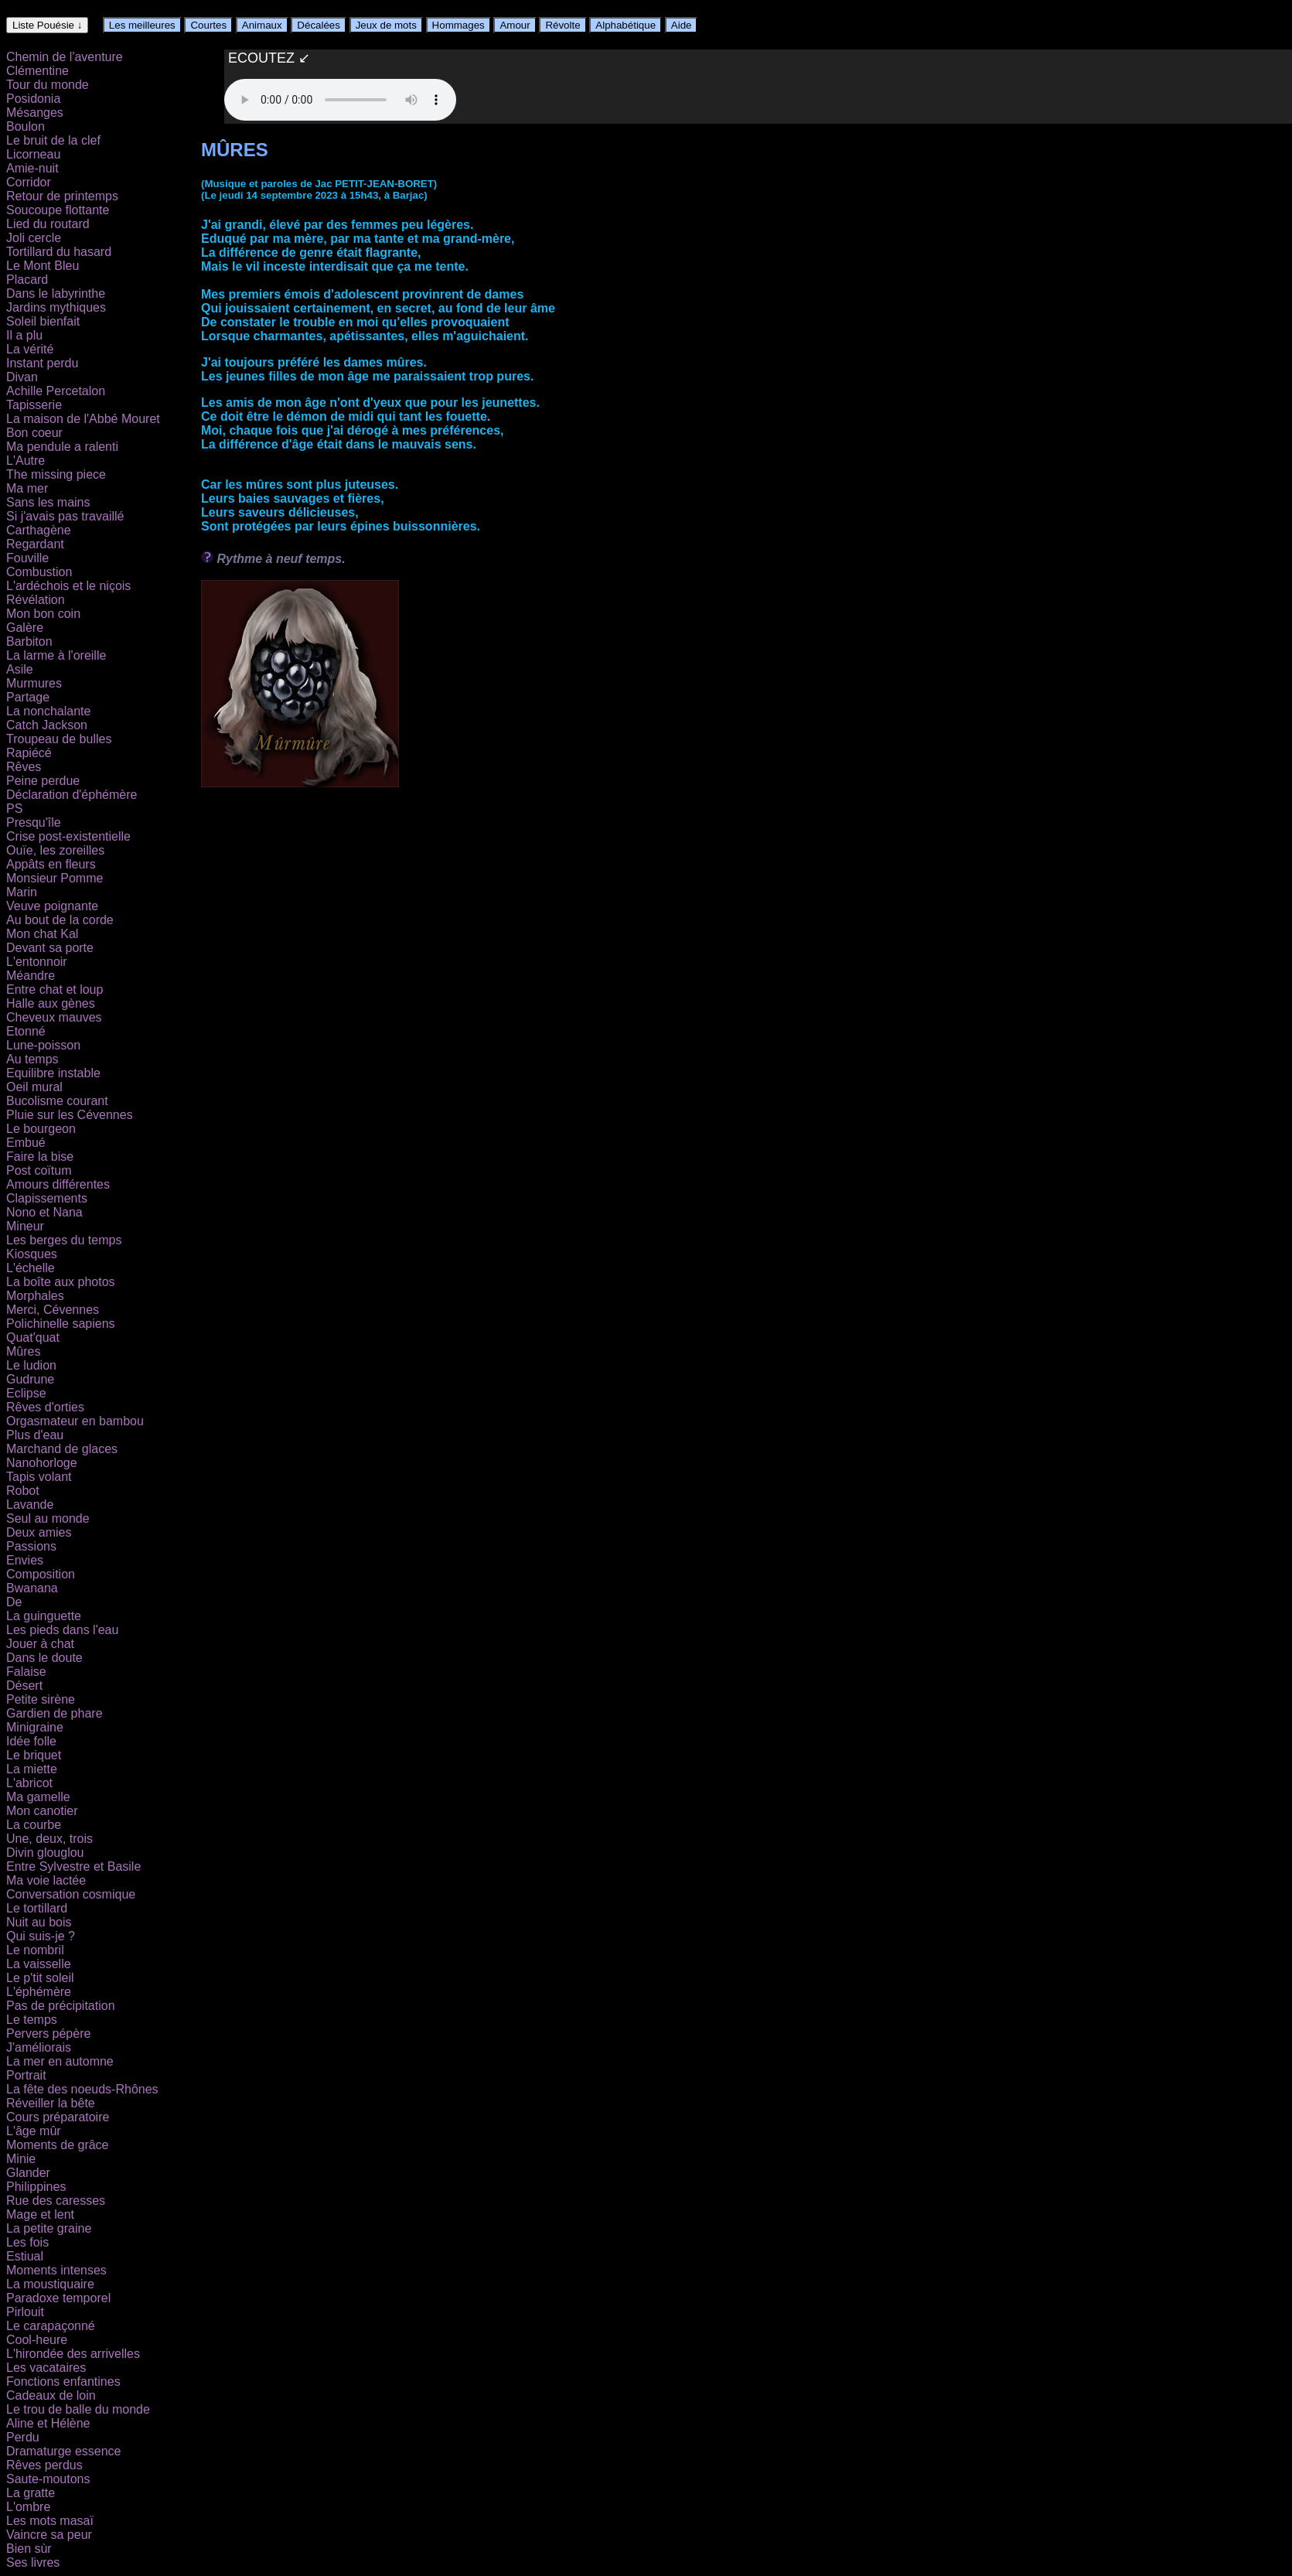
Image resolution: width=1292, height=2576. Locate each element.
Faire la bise (39, 1156)
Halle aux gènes (50, 1003)
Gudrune (30, 1379)
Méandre (30, 975)
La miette (31, 1769)
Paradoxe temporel (58, 2298)
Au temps (32, 1059)
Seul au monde (48, 1518)
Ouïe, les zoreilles (55, 850)
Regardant (35, 544)
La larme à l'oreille (56, 655)
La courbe (33, 1824)
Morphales (35, 1295)
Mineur (25, 1226)
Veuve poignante (52, 906)
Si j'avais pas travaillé (65, 516)
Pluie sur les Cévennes (69, 1114)
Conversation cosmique (70, 1894)
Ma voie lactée (46, 1880)
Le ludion (31, 1365)
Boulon (25, 126)
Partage (27, 697)
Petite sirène (40, 1699)
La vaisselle (38, 1963)
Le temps (31, 2019)
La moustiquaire (50, 2284)
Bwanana (32, 1588)
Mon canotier (42, 1810)
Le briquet (33, 1755)
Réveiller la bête (50, 2103)
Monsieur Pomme (54, 878)
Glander (28, 2172)
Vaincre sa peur (49, 2534)
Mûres (23, 1351)
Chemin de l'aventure (64, 56)
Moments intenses (56, 2270)
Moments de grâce (57, 2144)
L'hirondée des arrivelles (73, 2353)
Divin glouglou (45, 1852)
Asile (19, 669)
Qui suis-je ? (40, 1936)
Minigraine (34, 1727)
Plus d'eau (34, 1435)
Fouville (27, 558)
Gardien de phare (54, 1713)
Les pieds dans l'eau (62, 1629)
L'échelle (30, 1267)
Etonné (26, 1031)
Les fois (27, 2242)
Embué (26, 1142)
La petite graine (48, 2228)
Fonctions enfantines (63, 2381)
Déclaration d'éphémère (71, 794)
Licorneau (33, 154)
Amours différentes (58, 1184)
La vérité (29, 349)
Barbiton (29, 641)
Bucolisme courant (57, 1100)
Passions (31, 1546)
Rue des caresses (55, 2200)
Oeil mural (34, 1087)
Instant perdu (42, 363)
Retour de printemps (62, 196)
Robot (22, 1490)
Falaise (26, 1671)
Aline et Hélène (48, 2423)
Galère (24, 627)
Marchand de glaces (62, 1448)
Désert (24, 1685)
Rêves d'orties (45, 1407)
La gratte (30, 2492)
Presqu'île (33, 822)
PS (14, 808)
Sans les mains (48, 502)
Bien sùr (29, 2548)
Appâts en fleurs (51, 864)
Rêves (23, 766)
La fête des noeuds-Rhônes (82, 2089)
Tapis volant (39, 1476)
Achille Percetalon (55, 390)
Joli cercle (33, 237)
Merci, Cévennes (52, 1309)
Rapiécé (29, 752)
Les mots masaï (50, 2520)
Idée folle (31, 1741)
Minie (21, 2158)
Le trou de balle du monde (78, 2409)
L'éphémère (38, 1991)
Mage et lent (40, 2214)
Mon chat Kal (42, 933)
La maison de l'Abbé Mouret (83, 418)
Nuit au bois (39, 1922)
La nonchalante (48, 711)
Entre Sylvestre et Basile (73, 1866)
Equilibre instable (53, 1073)
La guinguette (43, 1615)
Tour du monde (47, 84)
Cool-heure (36, 2339)
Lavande (29, 1504)
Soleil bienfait (43, 321)
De (14, 1602)
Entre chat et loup (54, 989)
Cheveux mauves (54, 1017)
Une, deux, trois (49, 1838)
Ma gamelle (38, 1796)
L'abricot (29, 1783)
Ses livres (33, 2562)
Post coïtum (38, 1170)
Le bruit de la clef (53, 140)
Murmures (34, 683)
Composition (40, 1574)
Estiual (24, 2256)
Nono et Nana (44, 1212)
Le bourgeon (41, 1128)
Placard (27, 279)
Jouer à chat (40, 1643)
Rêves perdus (44, 2465)
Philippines (36, 2186)
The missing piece (56, 474)
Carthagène (38, 530)
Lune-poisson (43, 1045)
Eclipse (26, 1393)
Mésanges (34, 112)
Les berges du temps (63, 1240)
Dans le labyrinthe (55, 293)
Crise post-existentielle (68, 836)
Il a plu (24, 335)
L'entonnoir (36, 961)
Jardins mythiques (56, 307)
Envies (24, 1560)
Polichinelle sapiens (60, 1323)
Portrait (26, 2075)
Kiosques (31, 1254)
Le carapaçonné (50, 2325)
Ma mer (27, 488)
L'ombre (28, 2506)
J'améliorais (38, 2047)
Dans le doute (44, 1657)
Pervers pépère (48, 2033)
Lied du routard (48, 223)
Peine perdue (43, 780)
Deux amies (38, 1532)
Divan (22, 377)
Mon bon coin (43, 613)
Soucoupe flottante (57, 210)
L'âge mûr (33, 2131)
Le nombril (35, 1950)
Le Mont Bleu (42, 265)
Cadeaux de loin (51, 2395)
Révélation (35, 599)
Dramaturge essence (63, 2451)
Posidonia (33, 98)
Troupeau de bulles (58, 739)
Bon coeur (34, 432)
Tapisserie (34, 404)
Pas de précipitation (60, 2005)
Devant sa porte (50, 947)
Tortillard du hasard (58, 251)
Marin (21, 892)
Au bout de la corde (60, 919)
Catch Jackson (46, 725)
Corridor (28, 182)
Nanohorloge (41, 1462)
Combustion (39, 571)
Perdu (22, 2437)
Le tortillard (36, 1908)
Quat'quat (33, 1337)
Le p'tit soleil (40, 1977)
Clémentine (37, 70)
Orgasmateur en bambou (75, 1421)
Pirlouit (25, 2311)
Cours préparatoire (57, 2117)
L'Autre (25, 460)
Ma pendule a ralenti (62, 446)
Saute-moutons (48, 2479)
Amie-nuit (32, 168)
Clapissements (46, 1198)
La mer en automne (60, 2061)
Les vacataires (46, 2367)
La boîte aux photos (60, 1281)
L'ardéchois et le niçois (68, 585)
